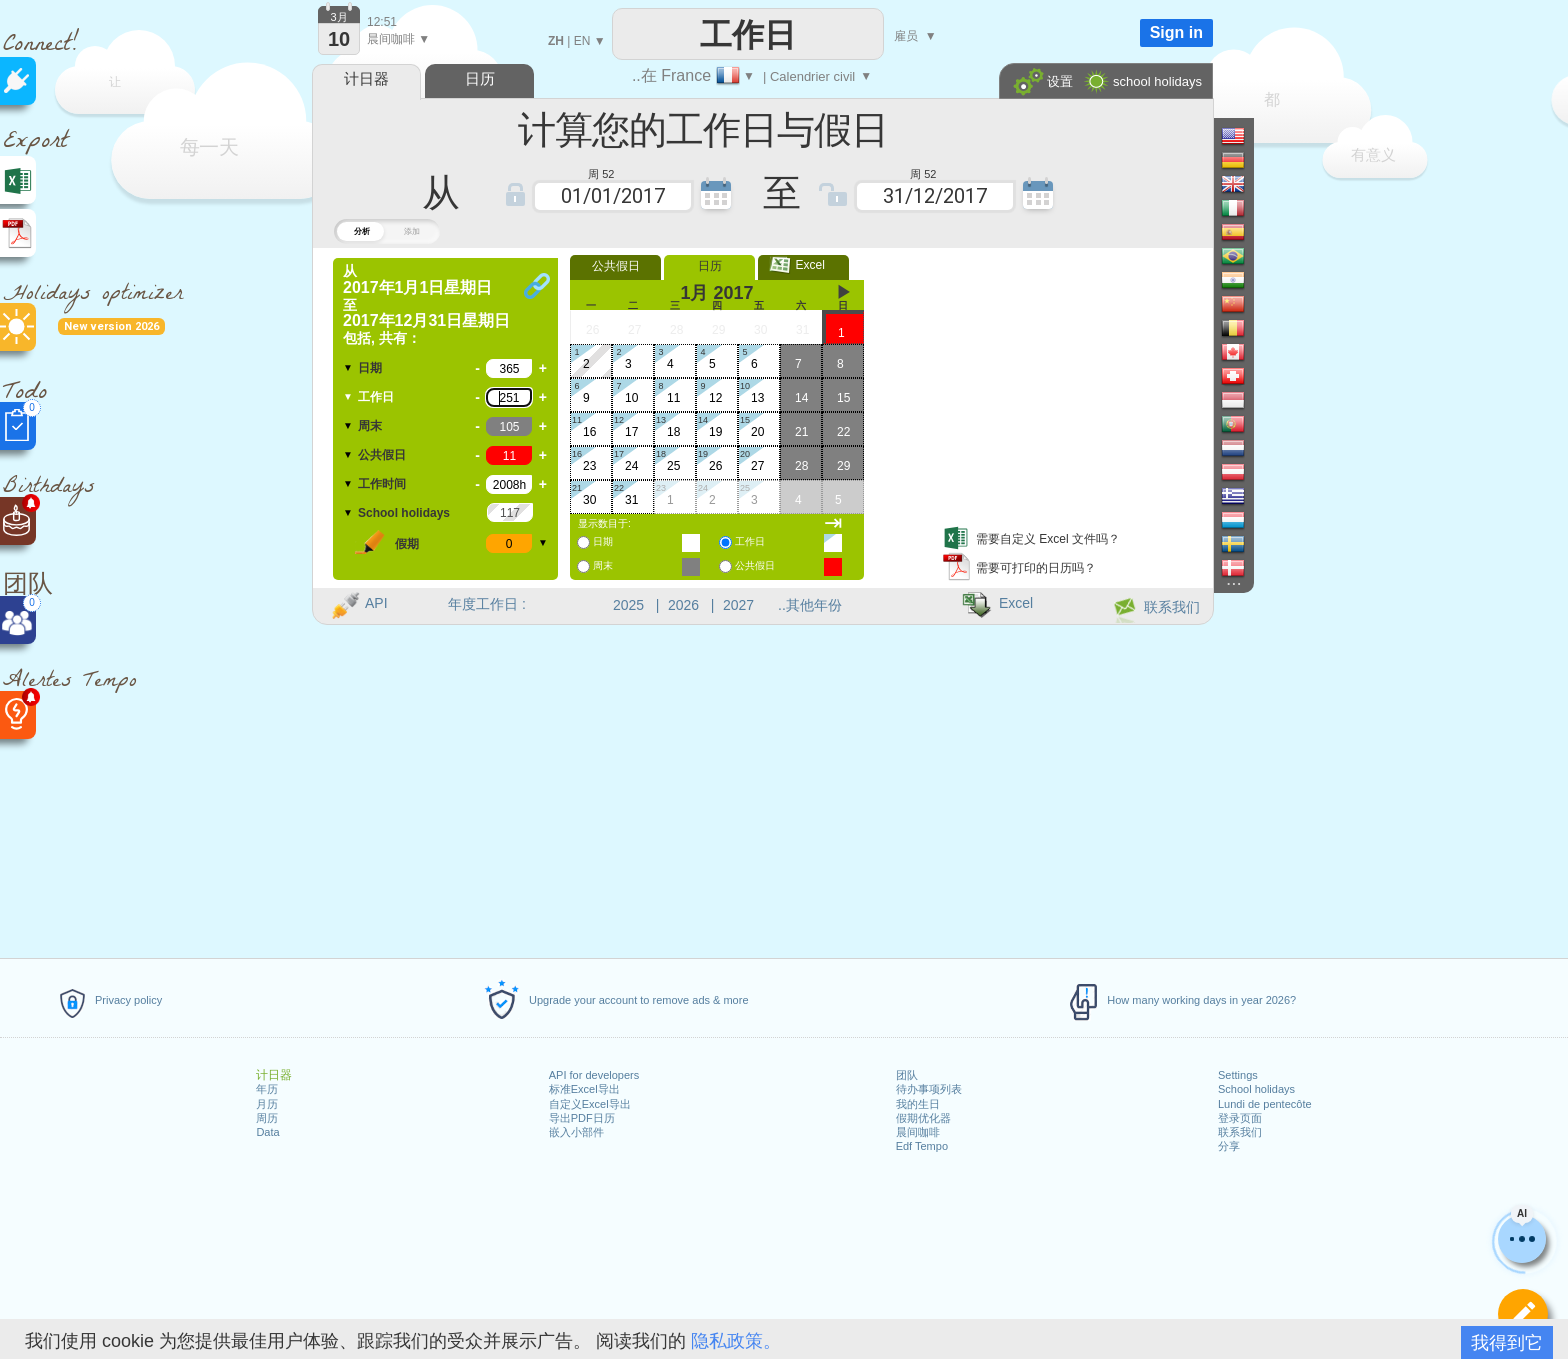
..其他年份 (810, 605)
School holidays (1256, 1089)
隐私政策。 (736, 1341)
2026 (683, 605)
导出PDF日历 (582, 1118)
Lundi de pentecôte (1265, 1104)
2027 (738, 605)
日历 (710, 266)
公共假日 (382, 455)
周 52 (601, 172)
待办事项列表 (929, 1089)
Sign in (1176, 32)
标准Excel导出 (584, 1089)
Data (267, 1132)
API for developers (594, 1075)
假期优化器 (923, 1118)
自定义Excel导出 (590, 1104)
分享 (1229, 1146)
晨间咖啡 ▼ (398, 39)
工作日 (376, 397)
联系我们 (1240, 1132)
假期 (407, 544)
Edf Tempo (922, 1146)
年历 (267, 1089)
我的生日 (918, 1104)
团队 (907, 1075)
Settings (1238, 1075)
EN (582, 41)
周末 (370, 426)
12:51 (382, 22)
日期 (370, 368)
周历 (267, 1118)
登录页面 (1240, 1118)
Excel (803, 265)
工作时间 (382, 484)
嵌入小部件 (576, 1132)
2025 (628, 605)
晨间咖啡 (918, 1132)
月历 (267, 1104)
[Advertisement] (1043, 383)
